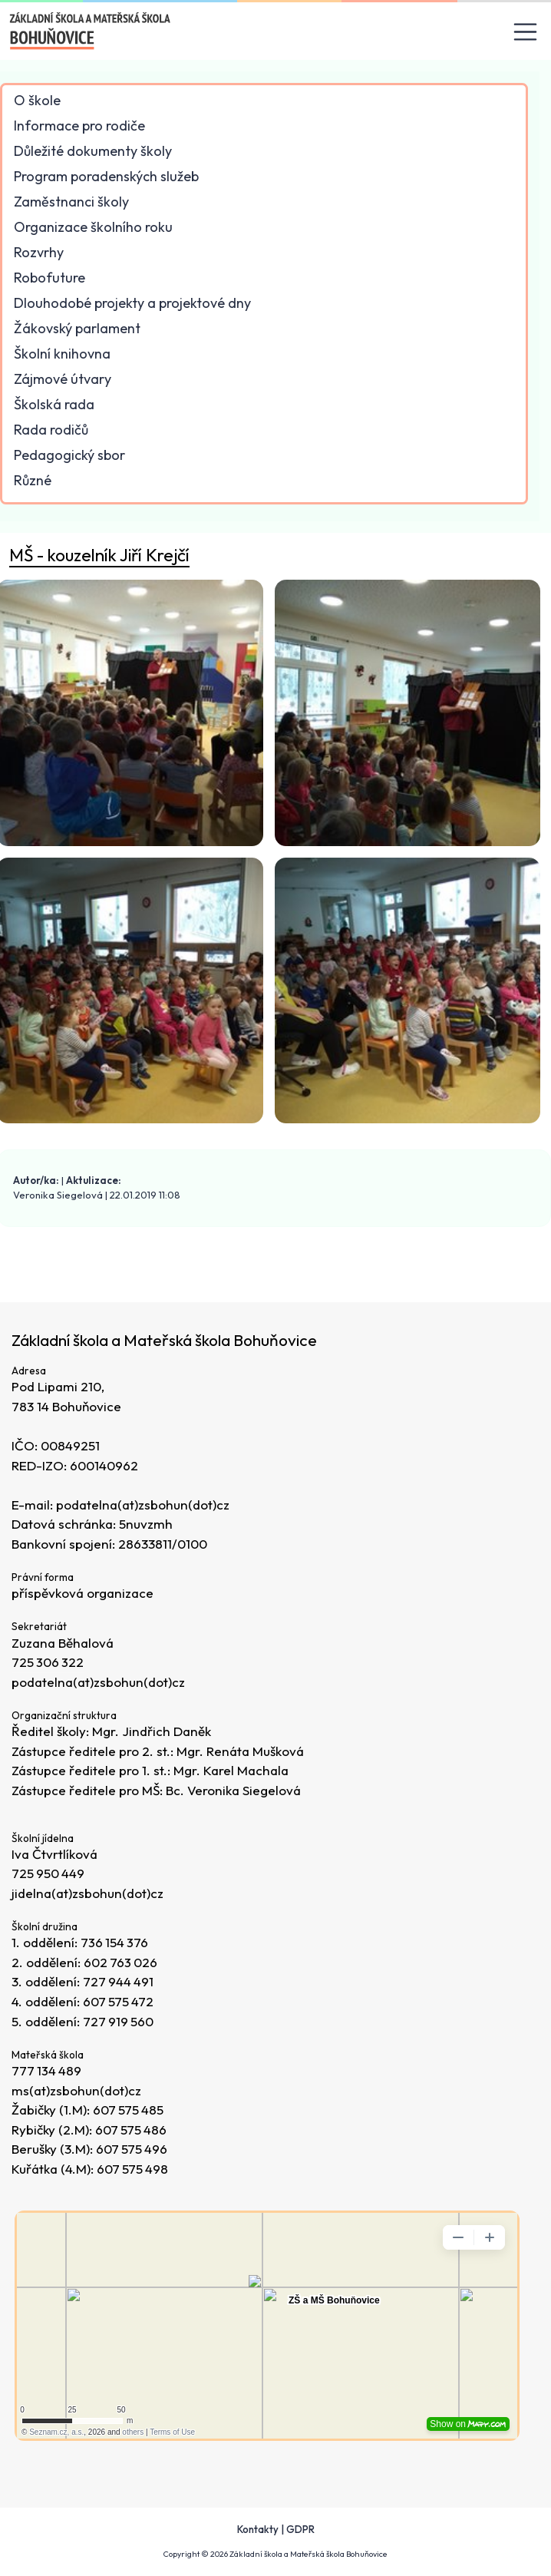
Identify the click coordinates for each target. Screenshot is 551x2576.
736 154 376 (115, 1943)
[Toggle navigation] (526, 32)
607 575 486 (131, 2129)
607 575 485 (129, 2110)
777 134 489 (47, 2070)
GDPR (300, 2529)
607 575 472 (119, 2002)
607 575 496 (132, 2149)
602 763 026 (121, 1962)
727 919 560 (119, 2021)
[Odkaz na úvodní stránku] (91, 31)
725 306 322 (48, 1663)
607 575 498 (133, 2169)
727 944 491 (119, 1982)
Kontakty (258, 2529)
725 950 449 (49, 1874)
